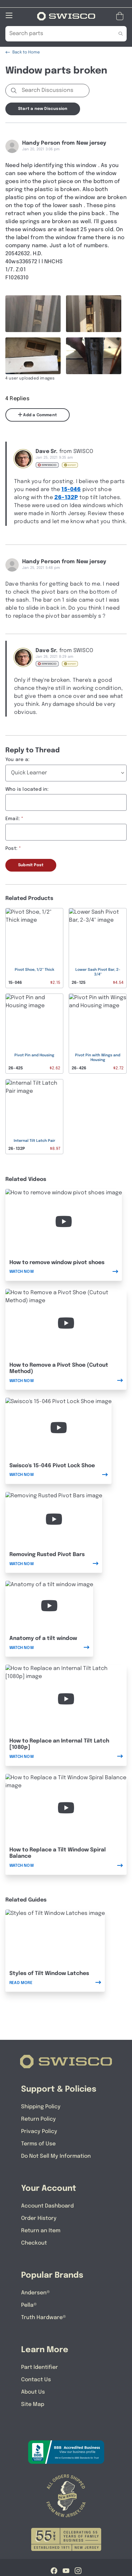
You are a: (17, 759)
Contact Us (36, 2380)
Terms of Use (38, 2144)
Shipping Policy (41, 2107)
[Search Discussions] (54, 90)
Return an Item (40, 2231)
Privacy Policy (39, 2131)
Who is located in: (27, 789)
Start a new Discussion (42, 109)
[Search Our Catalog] (56, 33)
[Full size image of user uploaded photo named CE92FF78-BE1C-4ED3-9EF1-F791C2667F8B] (93, 313)
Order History (39, 2218)
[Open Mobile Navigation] (9, 15)
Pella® (29, 2305)
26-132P (66, 497)
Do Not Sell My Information (56, 2156)
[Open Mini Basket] (121, 16)
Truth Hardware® (43, 2317)
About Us (33, 2392)
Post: (11, 848)
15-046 (71, 489)
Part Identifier (39, 2367)
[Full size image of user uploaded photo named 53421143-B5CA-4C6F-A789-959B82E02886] (93, 355)
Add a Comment (37, 415)
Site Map (32, 2404)
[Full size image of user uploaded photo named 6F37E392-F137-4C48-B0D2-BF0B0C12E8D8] (33, 313)
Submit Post (31, 865)
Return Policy (38, 2119)
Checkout (34, 2243)
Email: (12, 818)
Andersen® (35, 2293)
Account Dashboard (47, 2206)
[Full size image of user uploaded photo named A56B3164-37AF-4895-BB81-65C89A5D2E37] (33, 355)
